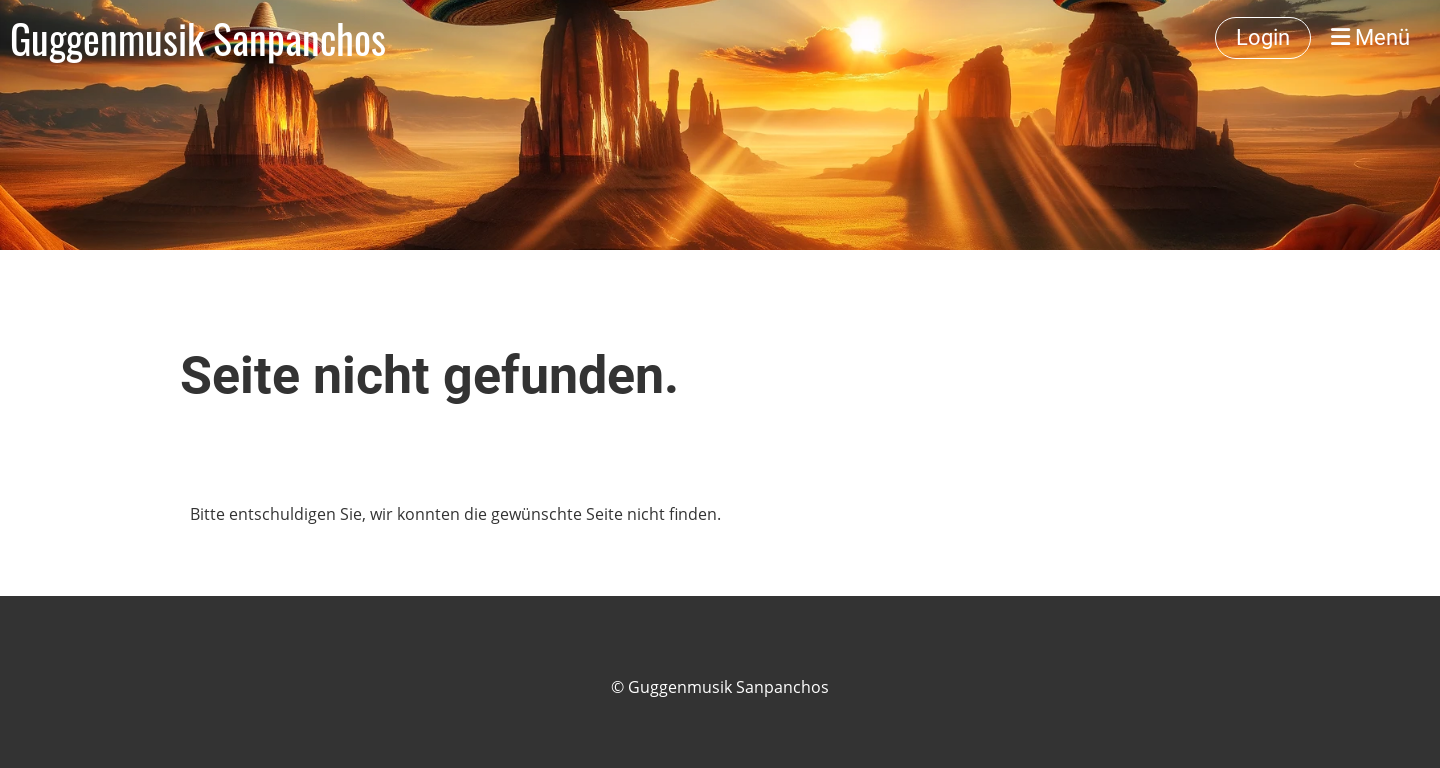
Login (1263, 37)
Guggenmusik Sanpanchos (198, 38)
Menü (1370, 37)
